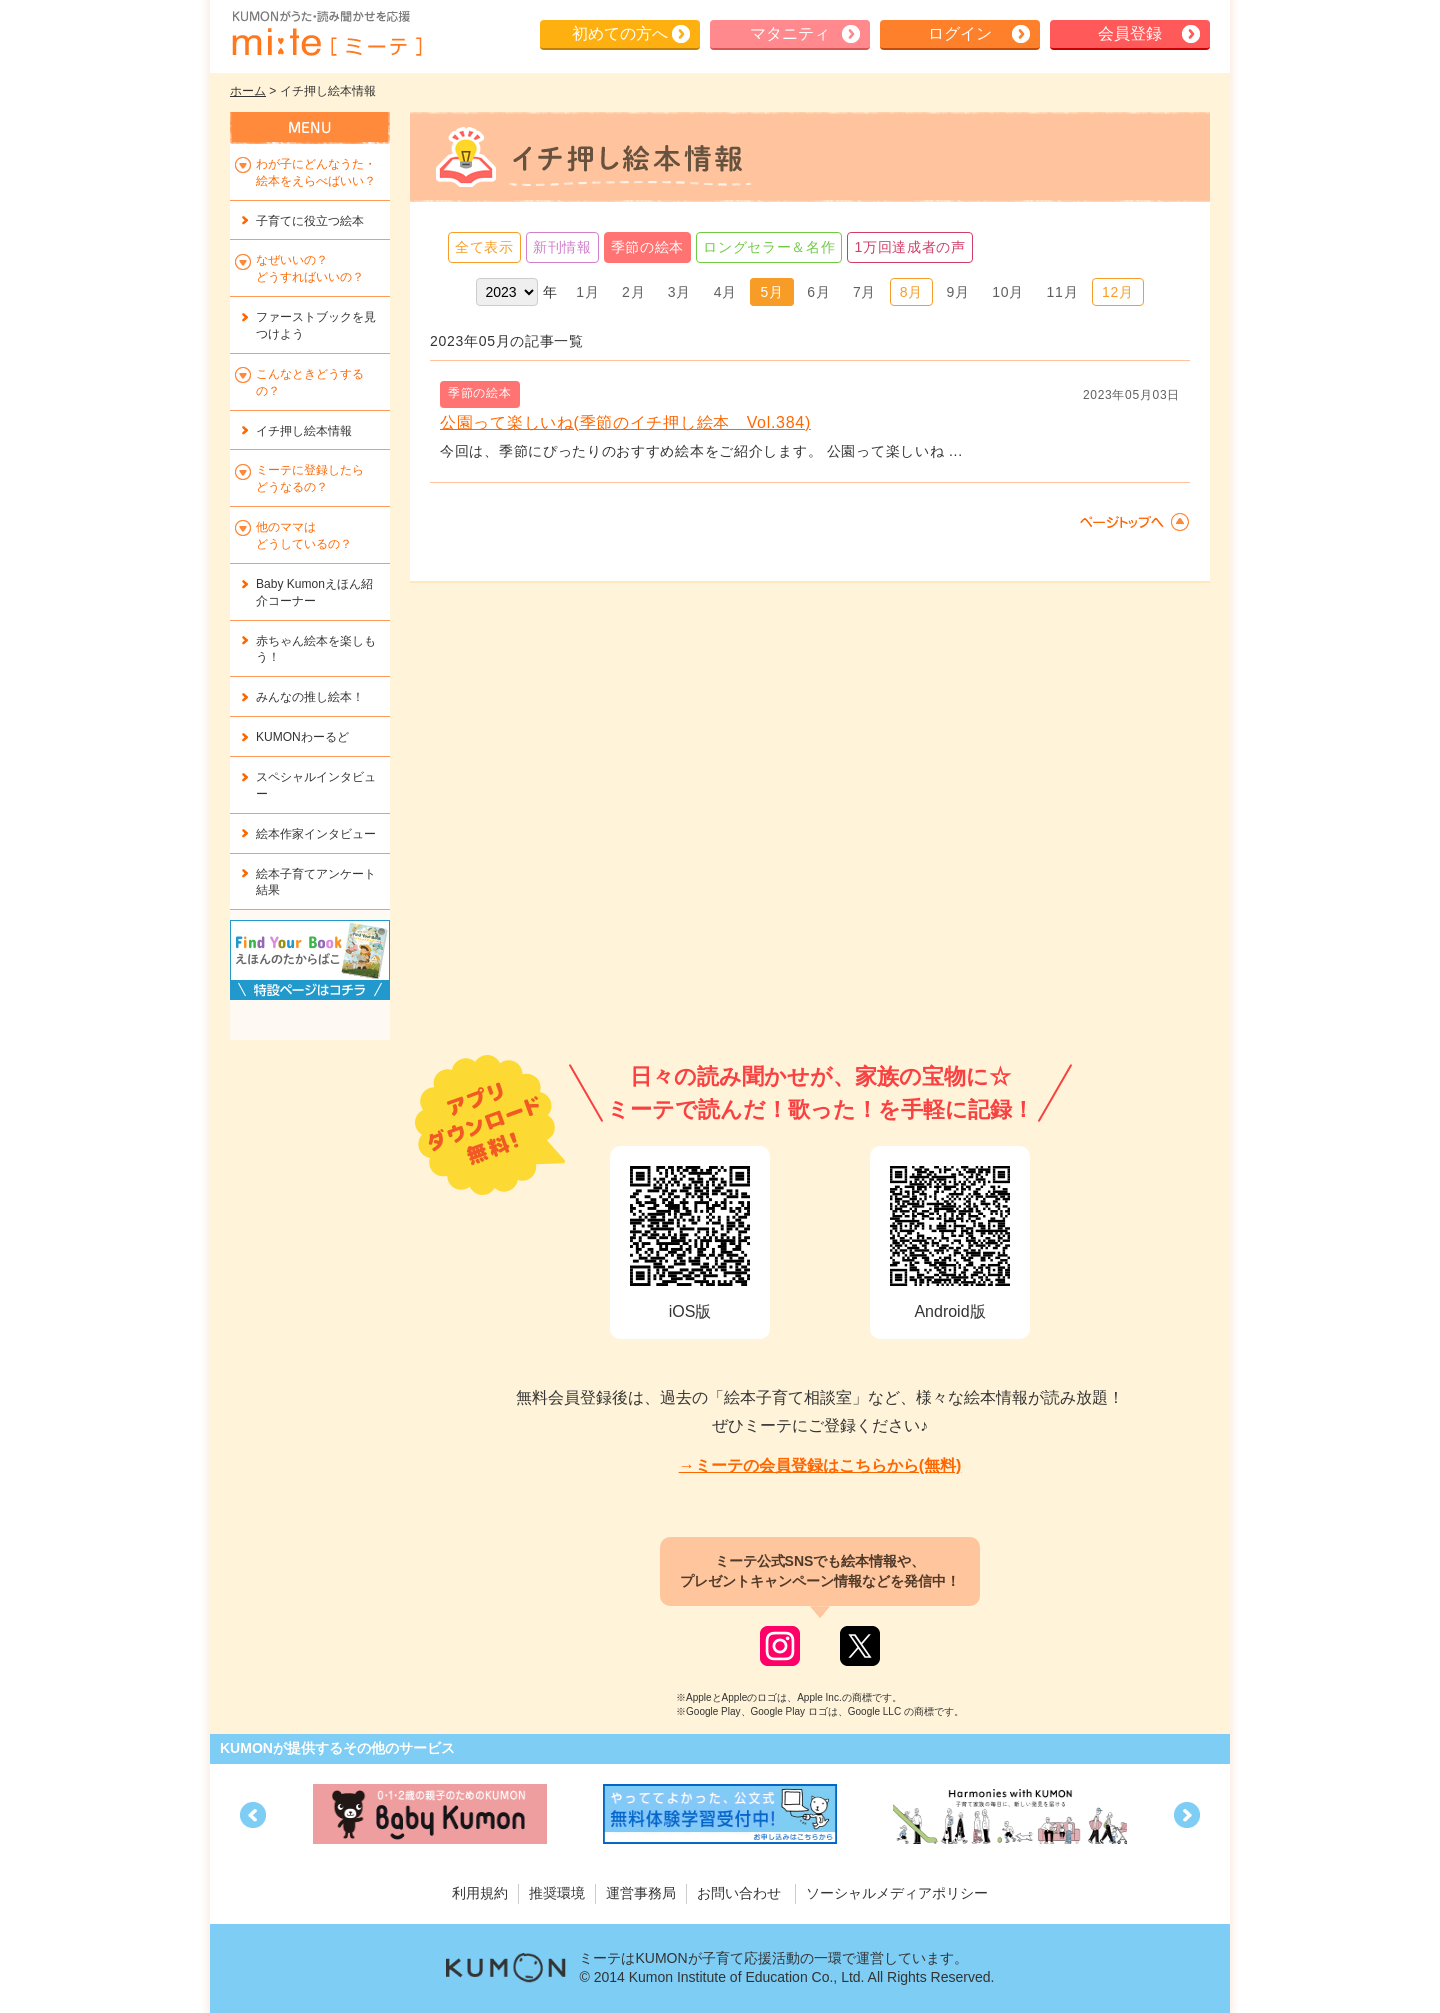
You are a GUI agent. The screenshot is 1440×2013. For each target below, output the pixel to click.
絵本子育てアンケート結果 (316, 882)
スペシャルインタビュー (316, 785)
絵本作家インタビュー (316, 834)
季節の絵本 (648, 247)
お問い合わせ (739, 1893)
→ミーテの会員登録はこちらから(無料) (820, 1465)
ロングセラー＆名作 (769, 247)
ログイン (960, 33)
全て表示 (484, 247)
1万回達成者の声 (909, 247)
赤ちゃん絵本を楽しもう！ (316, 649)
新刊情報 (562, 247)
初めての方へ (620, 33)
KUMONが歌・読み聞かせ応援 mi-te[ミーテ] (326, 34)
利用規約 (480, 1893)
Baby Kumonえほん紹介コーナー (314, 592)
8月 (911, 292)
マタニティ (790, 33)
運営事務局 (641, 1893)
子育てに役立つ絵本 (310, 221)
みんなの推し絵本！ (310, 697)
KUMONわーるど (302, 737)
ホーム (248, 91)
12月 (1118, 292)
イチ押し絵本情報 (304, 431)
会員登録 (1130, 33)
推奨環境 (557, 1893)
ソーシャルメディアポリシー (897, 1893)
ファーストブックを (316, 325)
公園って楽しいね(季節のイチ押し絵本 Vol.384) (625, 422)
